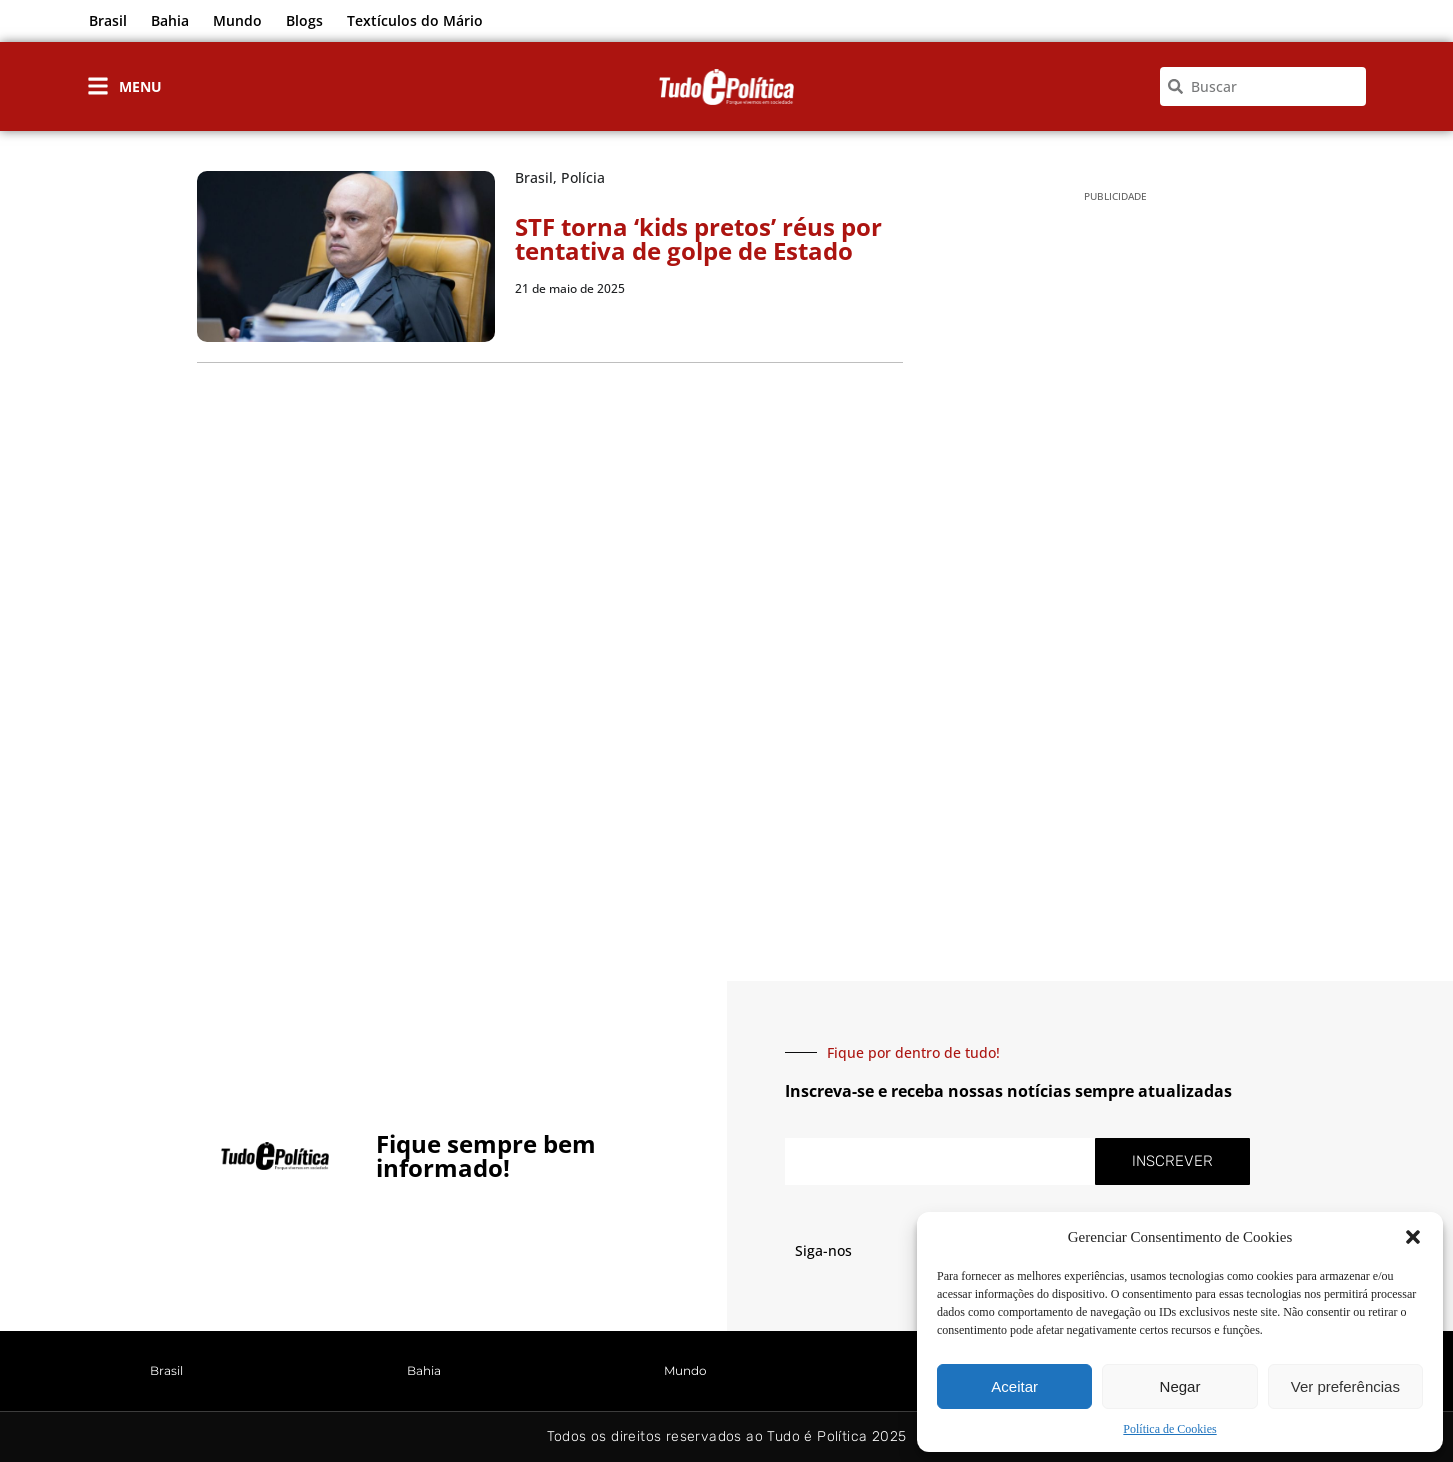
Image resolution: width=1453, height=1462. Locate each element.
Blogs (304, 20)
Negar (1180, 1386)
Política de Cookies (1169, 1429)
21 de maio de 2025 (570, 288)
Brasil (108, 20)
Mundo (237, 20)
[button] (1413, 1237)
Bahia (170, 20)
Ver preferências (1345, 1386)
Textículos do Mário (415, 20)
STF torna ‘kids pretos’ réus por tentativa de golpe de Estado (698, 238)
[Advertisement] (1115, 531)
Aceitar (1014, 1386)
